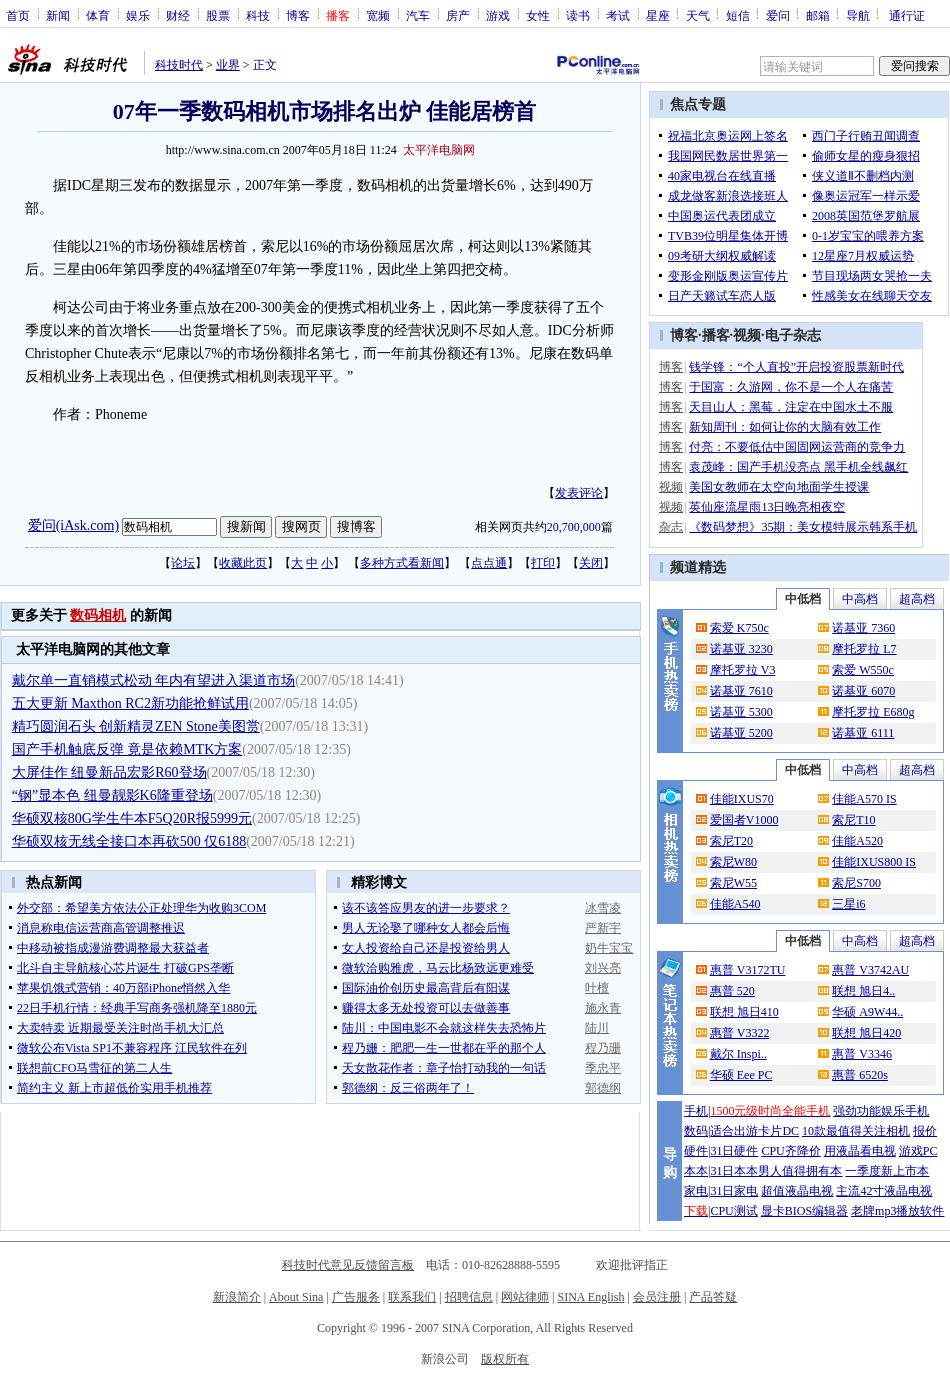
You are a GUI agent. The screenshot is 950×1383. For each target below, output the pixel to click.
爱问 (778, 15)
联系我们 (412, 1297)
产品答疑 (713, 1297)
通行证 (907, 15)
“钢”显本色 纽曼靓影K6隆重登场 (112, 795)
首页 (18, 15)
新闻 (58, 15)
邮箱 (818, 15)
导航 (858, 15)
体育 (98, 15)
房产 (458, 15)
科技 (258, 15)
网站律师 (525, 1297)
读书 (578, 15)
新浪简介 (237, 1297)
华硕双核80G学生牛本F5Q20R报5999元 (132, 818)
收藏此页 (243, 563)
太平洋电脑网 (439, 150)
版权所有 (505, 1359)
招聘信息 (469, 1297)
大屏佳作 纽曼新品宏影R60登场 (109, 772)
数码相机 (98, 615)
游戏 (498, 15)
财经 (178, 15)
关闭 (591, 563)
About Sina (296, 1297)
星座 (658, 15)
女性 (538, 15)
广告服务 (356, 1297)
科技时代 (179, 65)
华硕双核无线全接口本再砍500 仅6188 (129, 841)
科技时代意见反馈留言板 (348, 1265)
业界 (228, 65)
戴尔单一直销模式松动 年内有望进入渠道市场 (154, 680)
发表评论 (579, 493)
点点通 (489, 563)
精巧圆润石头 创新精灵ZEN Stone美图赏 (136, 726)
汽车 (418, 15)
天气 (698, 15)
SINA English (590, 1297)
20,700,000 (574, 527)
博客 (298, 15)
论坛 (183, 563)
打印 (543, 563)
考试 (618, 15)
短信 (738, 15)
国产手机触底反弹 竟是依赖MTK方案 (127, 749)
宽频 (378, 15)
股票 (218, 15)
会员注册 (657, 1297)
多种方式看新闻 (402, 563)
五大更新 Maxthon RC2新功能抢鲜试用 (130, 703)
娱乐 (138, 15)
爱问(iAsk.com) (73, 525)
